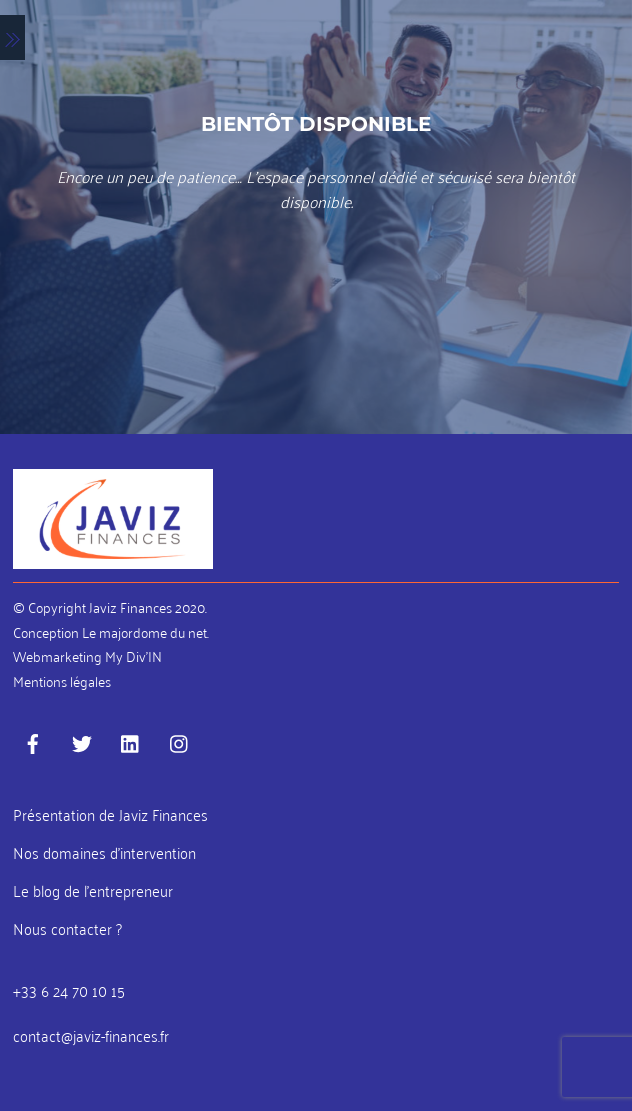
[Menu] (12, 37)
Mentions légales (62, 680)
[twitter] (82, 738)
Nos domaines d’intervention (104, 852)
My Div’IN (133, 655)
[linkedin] (131, 738)
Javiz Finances (130, 606)
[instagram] (180, 738)
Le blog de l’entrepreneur (93, 890)
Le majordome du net (144, 631)
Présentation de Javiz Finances (110, 814)
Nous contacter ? (67, 928)
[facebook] (33, 738)
